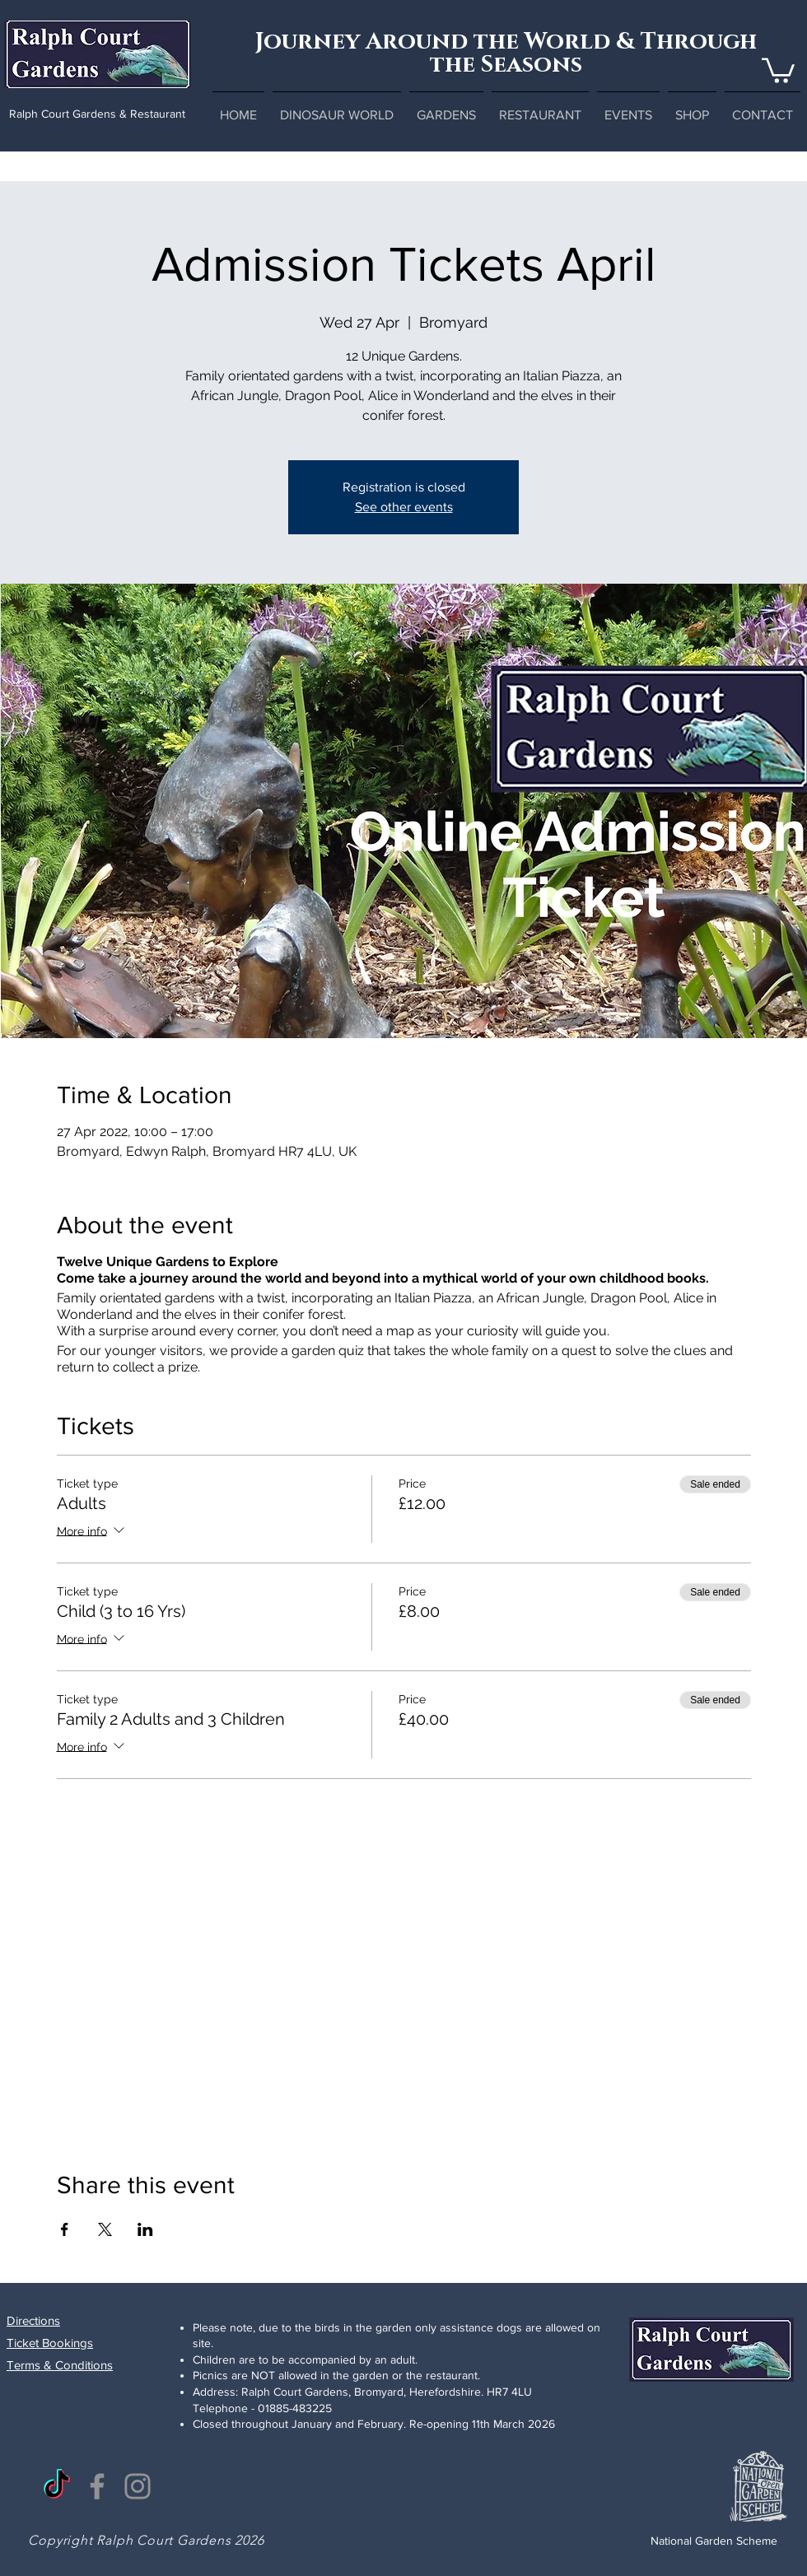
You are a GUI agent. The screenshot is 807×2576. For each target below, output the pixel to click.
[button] (778, 69)
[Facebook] (97, 2486)
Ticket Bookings (50, 2343)
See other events (404, 507)
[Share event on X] (105, 2229)
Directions (33, 2320)
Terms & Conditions (60, 2365)
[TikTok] (57, 2486)
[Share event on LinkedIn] (145, 2229)
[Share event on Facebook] (64, 2229)
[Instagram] (137, 2486)
